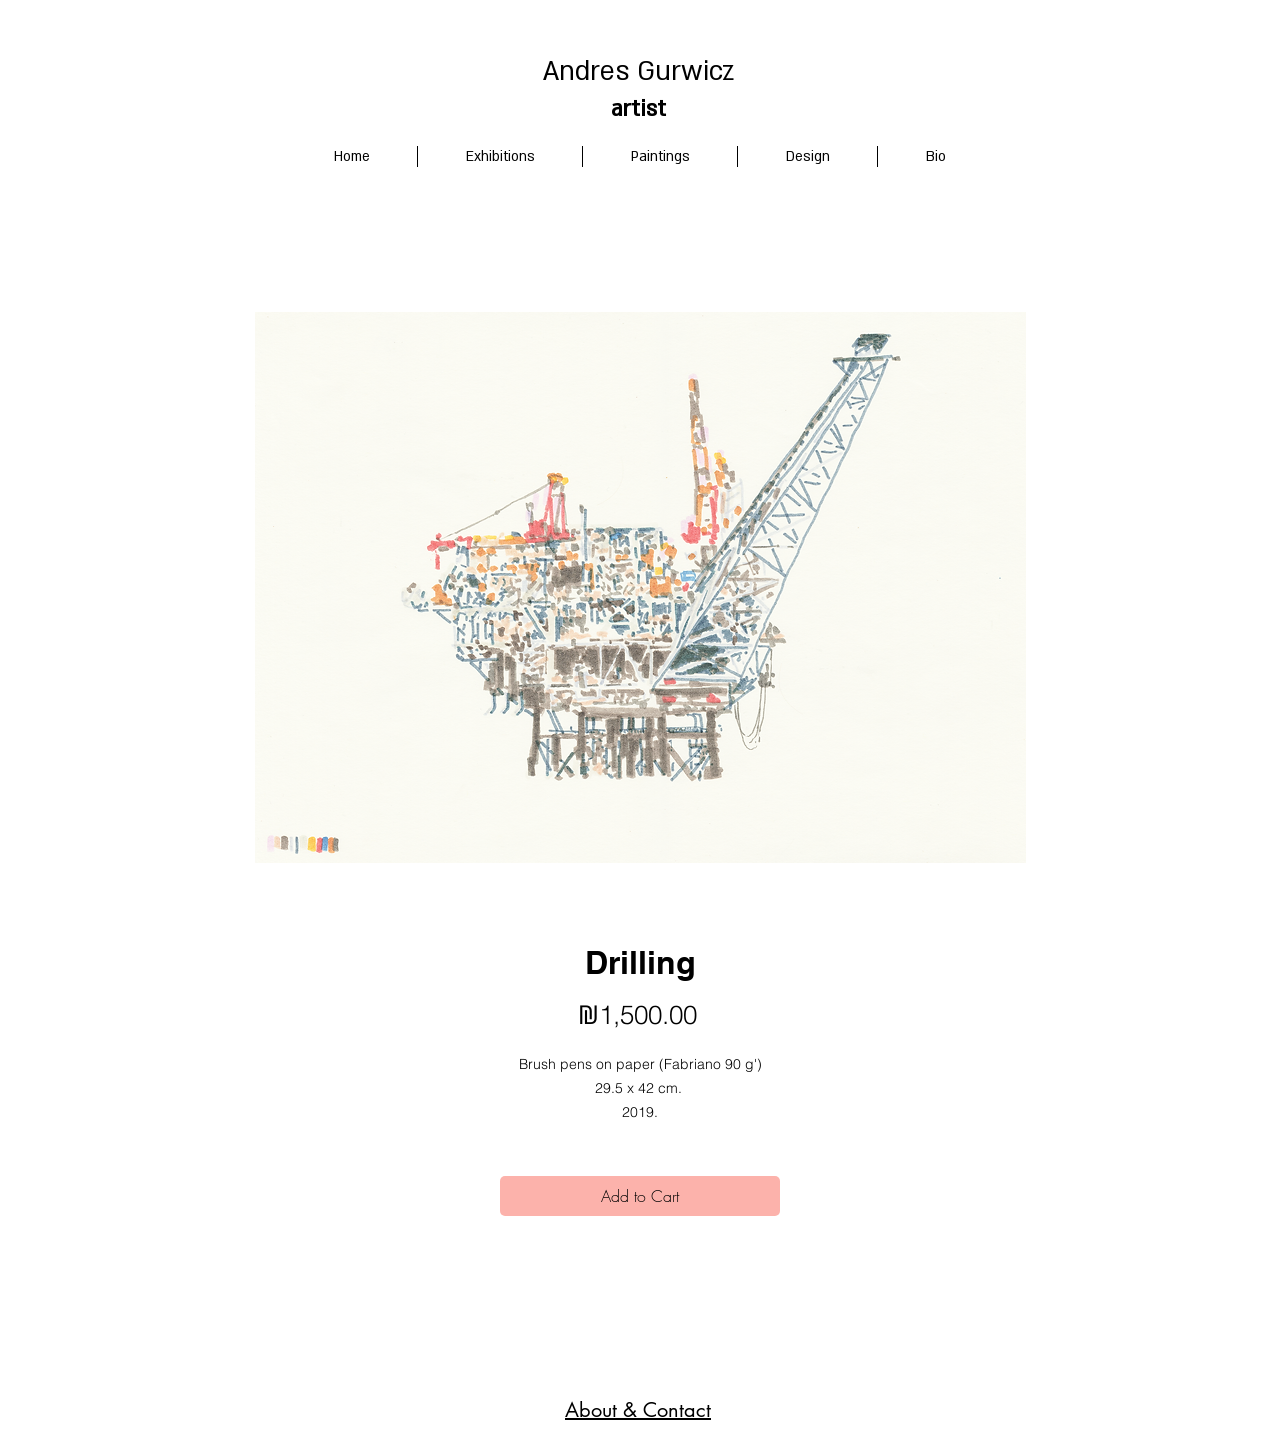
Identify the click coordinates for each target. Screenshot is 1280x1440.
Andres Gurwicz (638, 72)
